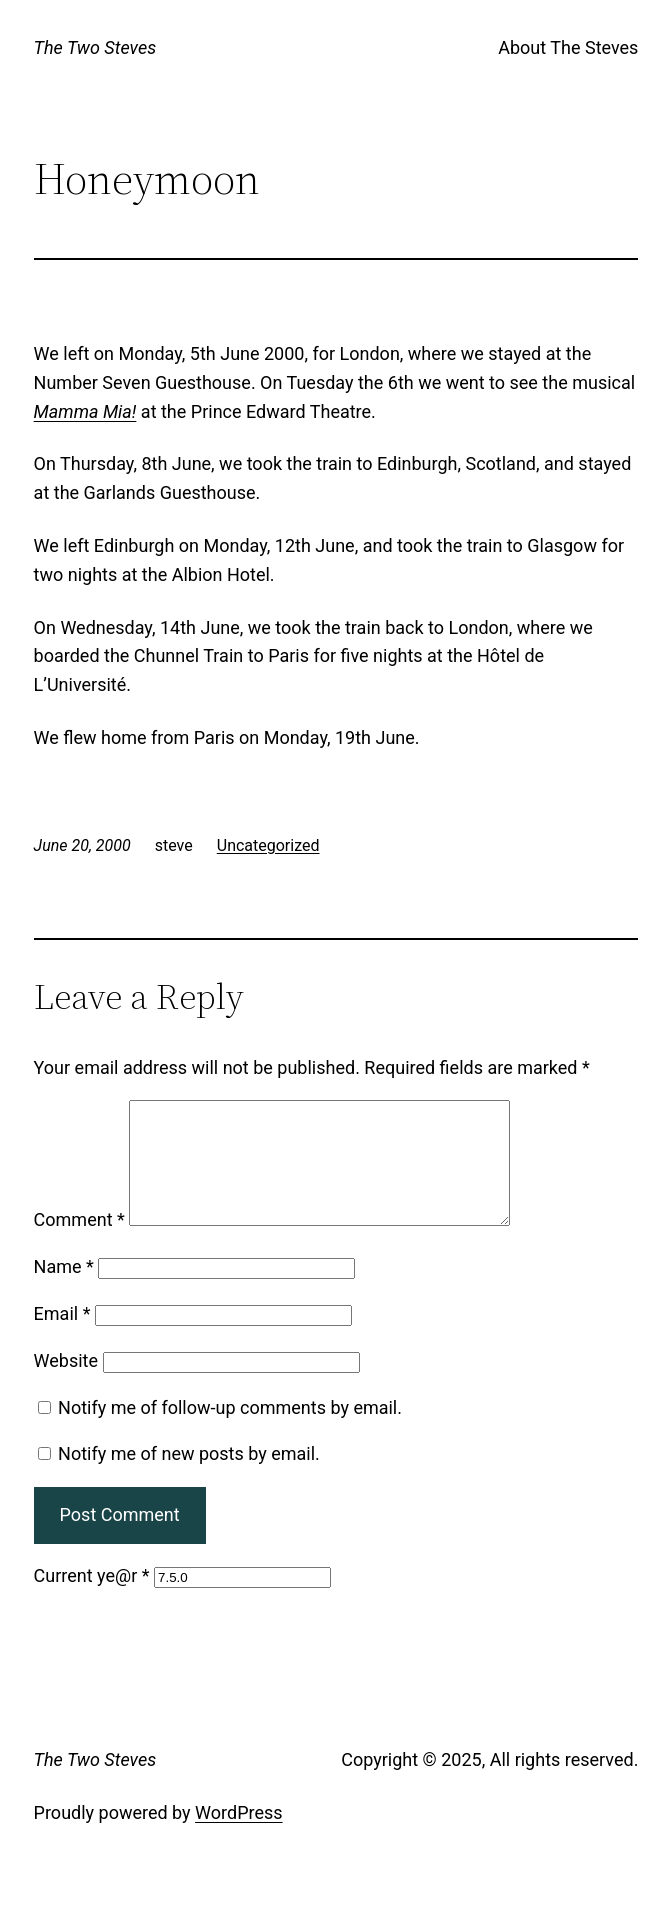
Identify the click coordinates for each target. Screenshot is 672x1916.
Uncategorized (268, 845)
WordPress (238, 1836)
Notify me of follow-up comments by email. (230, 1431)
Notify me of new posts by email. (189, 1477)
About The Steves (568, 47)
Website (66, 1384)
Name (64, 1290)
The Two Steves (95, 47)
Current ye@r (92, 1599)
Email (62, 1337)
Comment (79, 1243)
